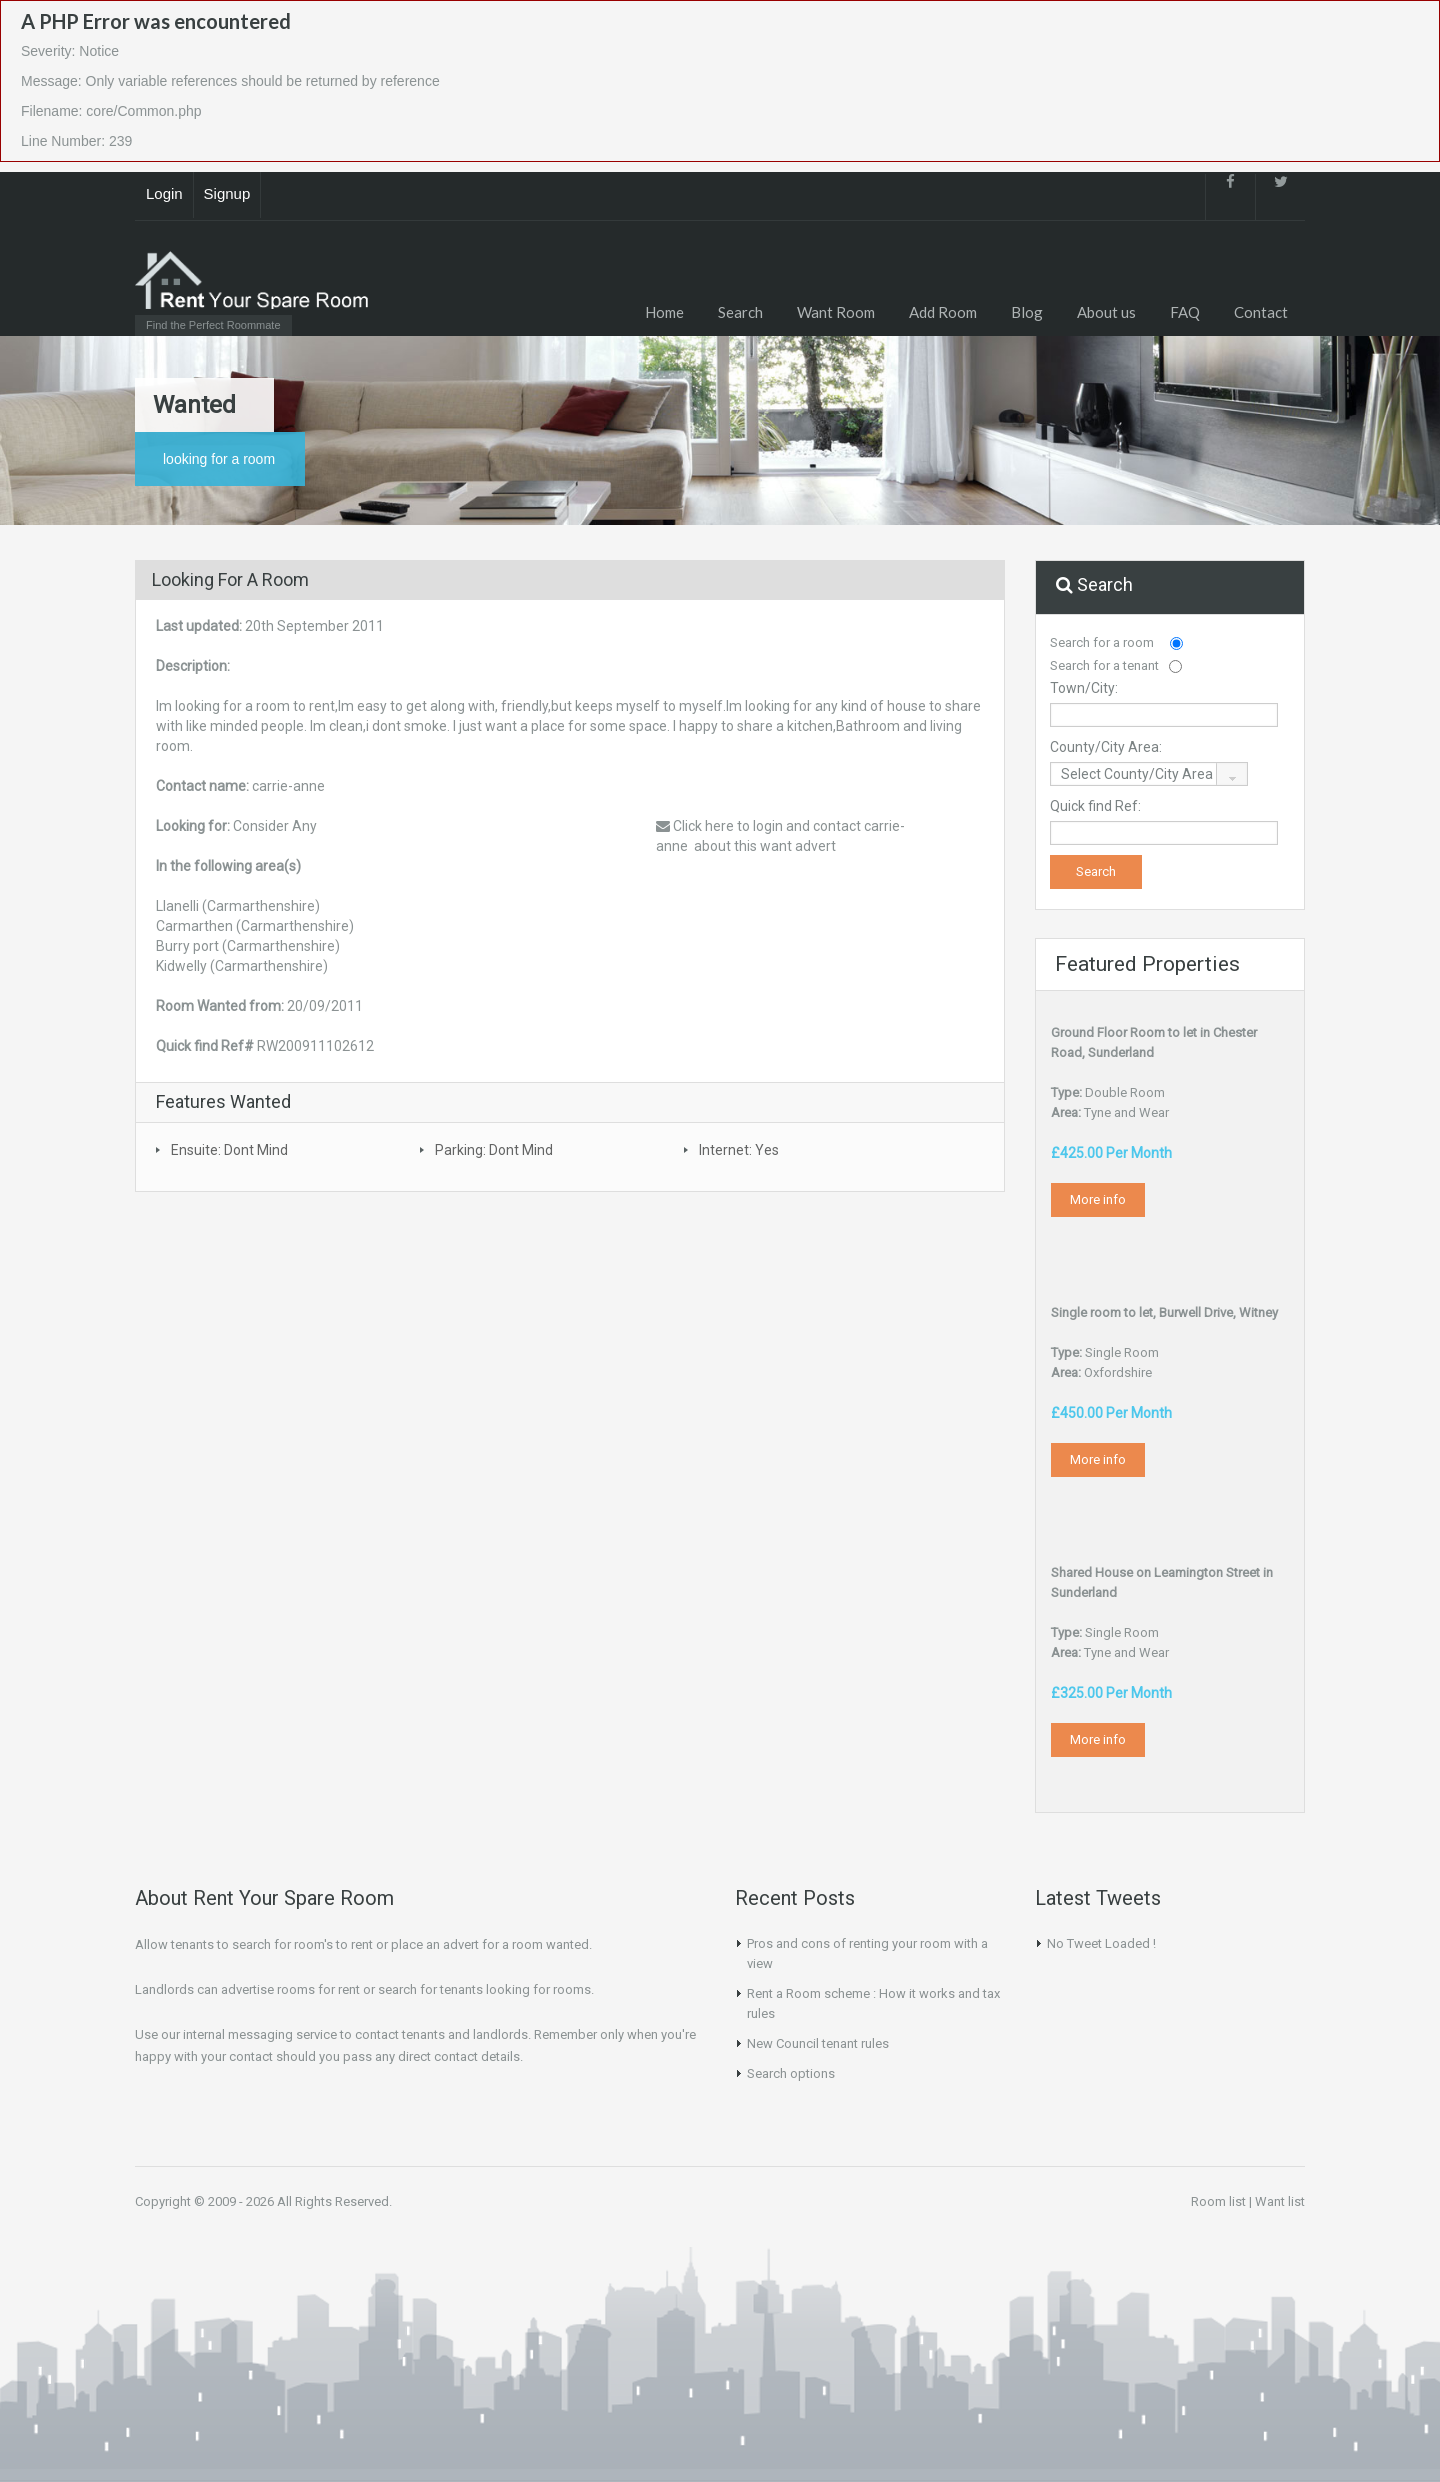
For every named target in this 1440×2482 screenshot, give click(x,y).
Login (164, 193)
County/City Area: (1106, 747)
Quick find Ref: (1095, 806)
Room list (1218, 2201)
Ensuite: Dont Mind (229, 1150)
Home (664, 312)
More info (1098, 1199)
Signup (227, 193)
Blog (1027, 312)
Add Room (943, 312)
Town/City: (1084, 688)
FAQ (1185, 312)
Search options (791, 2073)
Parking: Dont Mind (494, 1150)
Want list (1280, 2201)
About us (1106, 312)
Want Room (836, 312)
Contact (1261, 312)
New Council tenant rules (818, 2043)
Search (740, 312)
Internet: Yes (739, 1150)
